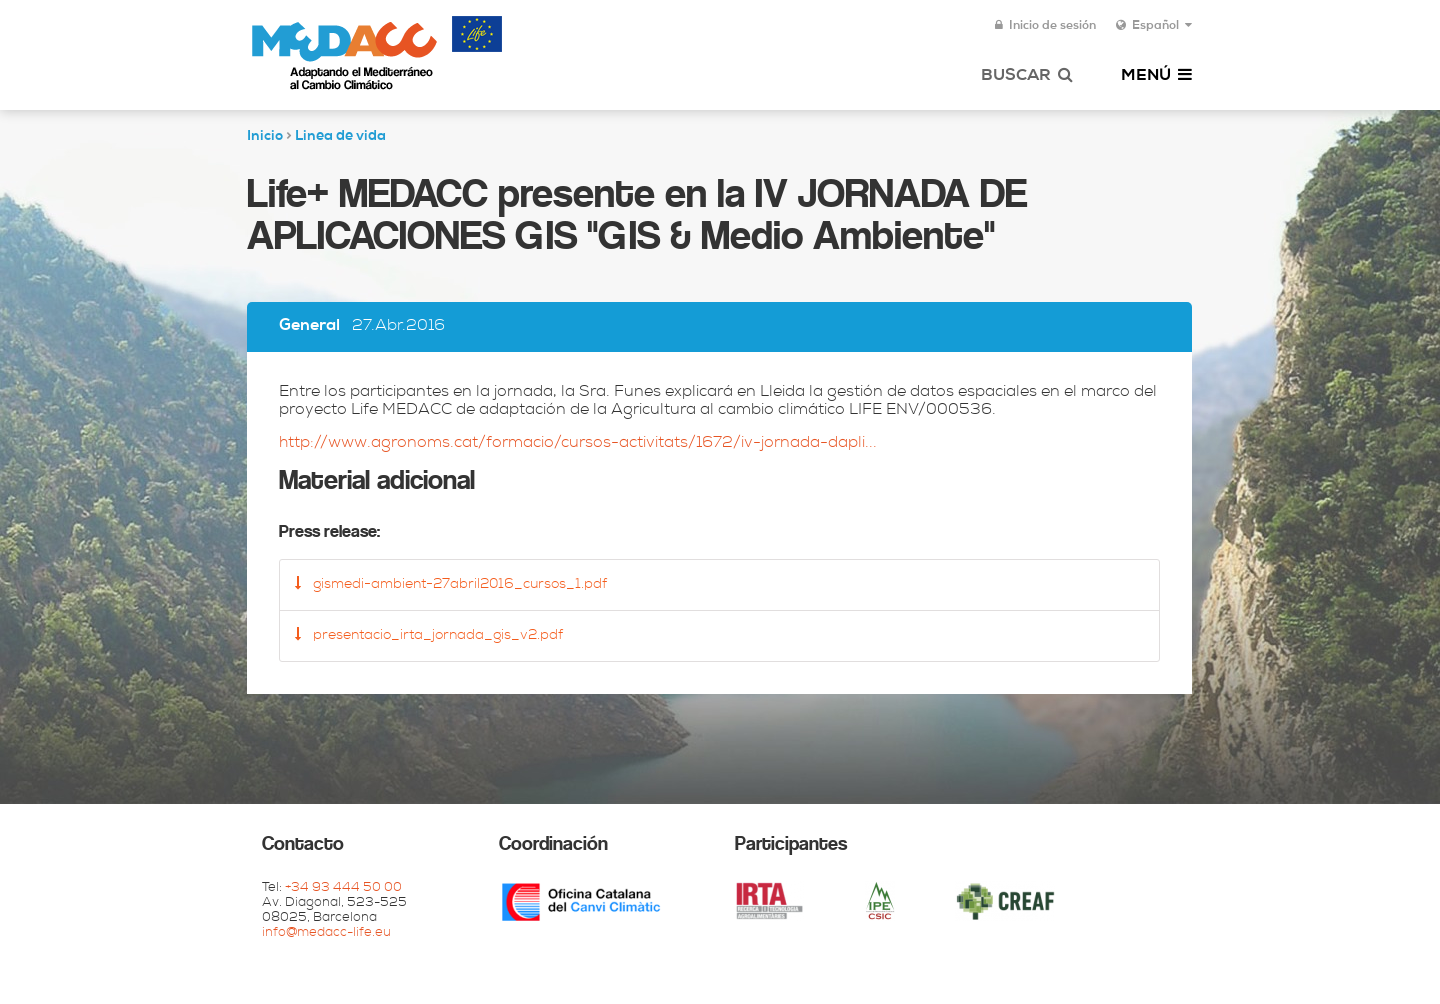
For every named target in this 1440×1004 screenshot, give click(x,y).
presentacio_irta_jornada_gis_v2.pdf (429, 635)
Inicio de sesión (1045, 26)
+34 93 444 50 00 (343, 888)
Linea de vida (340, 137)
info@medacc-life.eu (326, 933)
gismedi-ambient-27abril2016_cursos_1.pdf (451, 584)
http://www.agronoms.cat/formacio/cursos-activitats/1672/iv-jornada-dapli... (578, 444)
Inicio (265, 137)
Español (1154, 26)
